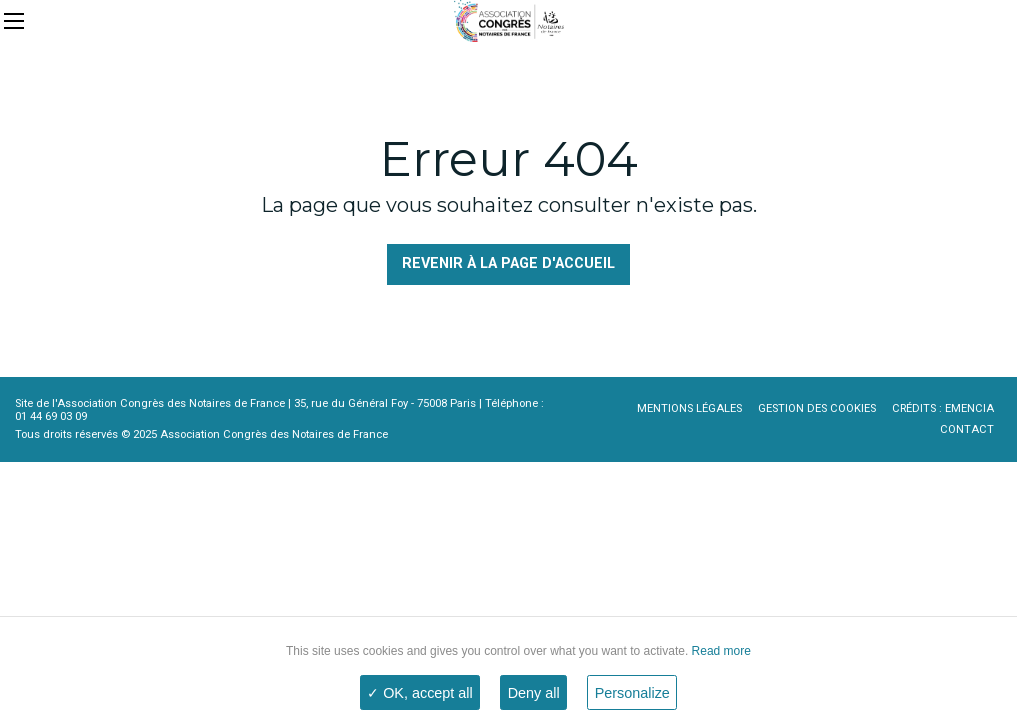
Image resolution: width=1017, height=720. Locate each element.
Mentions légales (689, 408)
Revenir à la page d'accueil (508, 263)
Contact (967, 429)
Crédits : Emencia (943, 408)
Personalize (632, 693)
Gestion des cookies (817, 408)
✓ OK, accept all (420, 693)
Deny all (534, 693)
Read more (719, 651)
